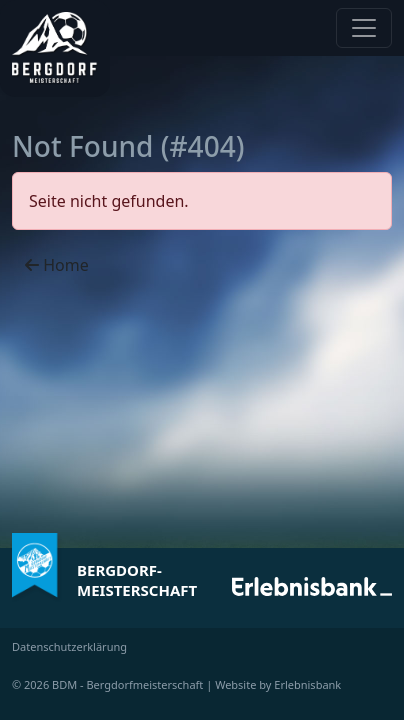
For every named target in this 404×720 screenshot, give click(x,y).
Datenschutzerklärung (69, 646)
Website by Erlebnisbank (278, 684)
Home (57, 265)
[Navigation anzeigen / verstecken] (364, 28)
